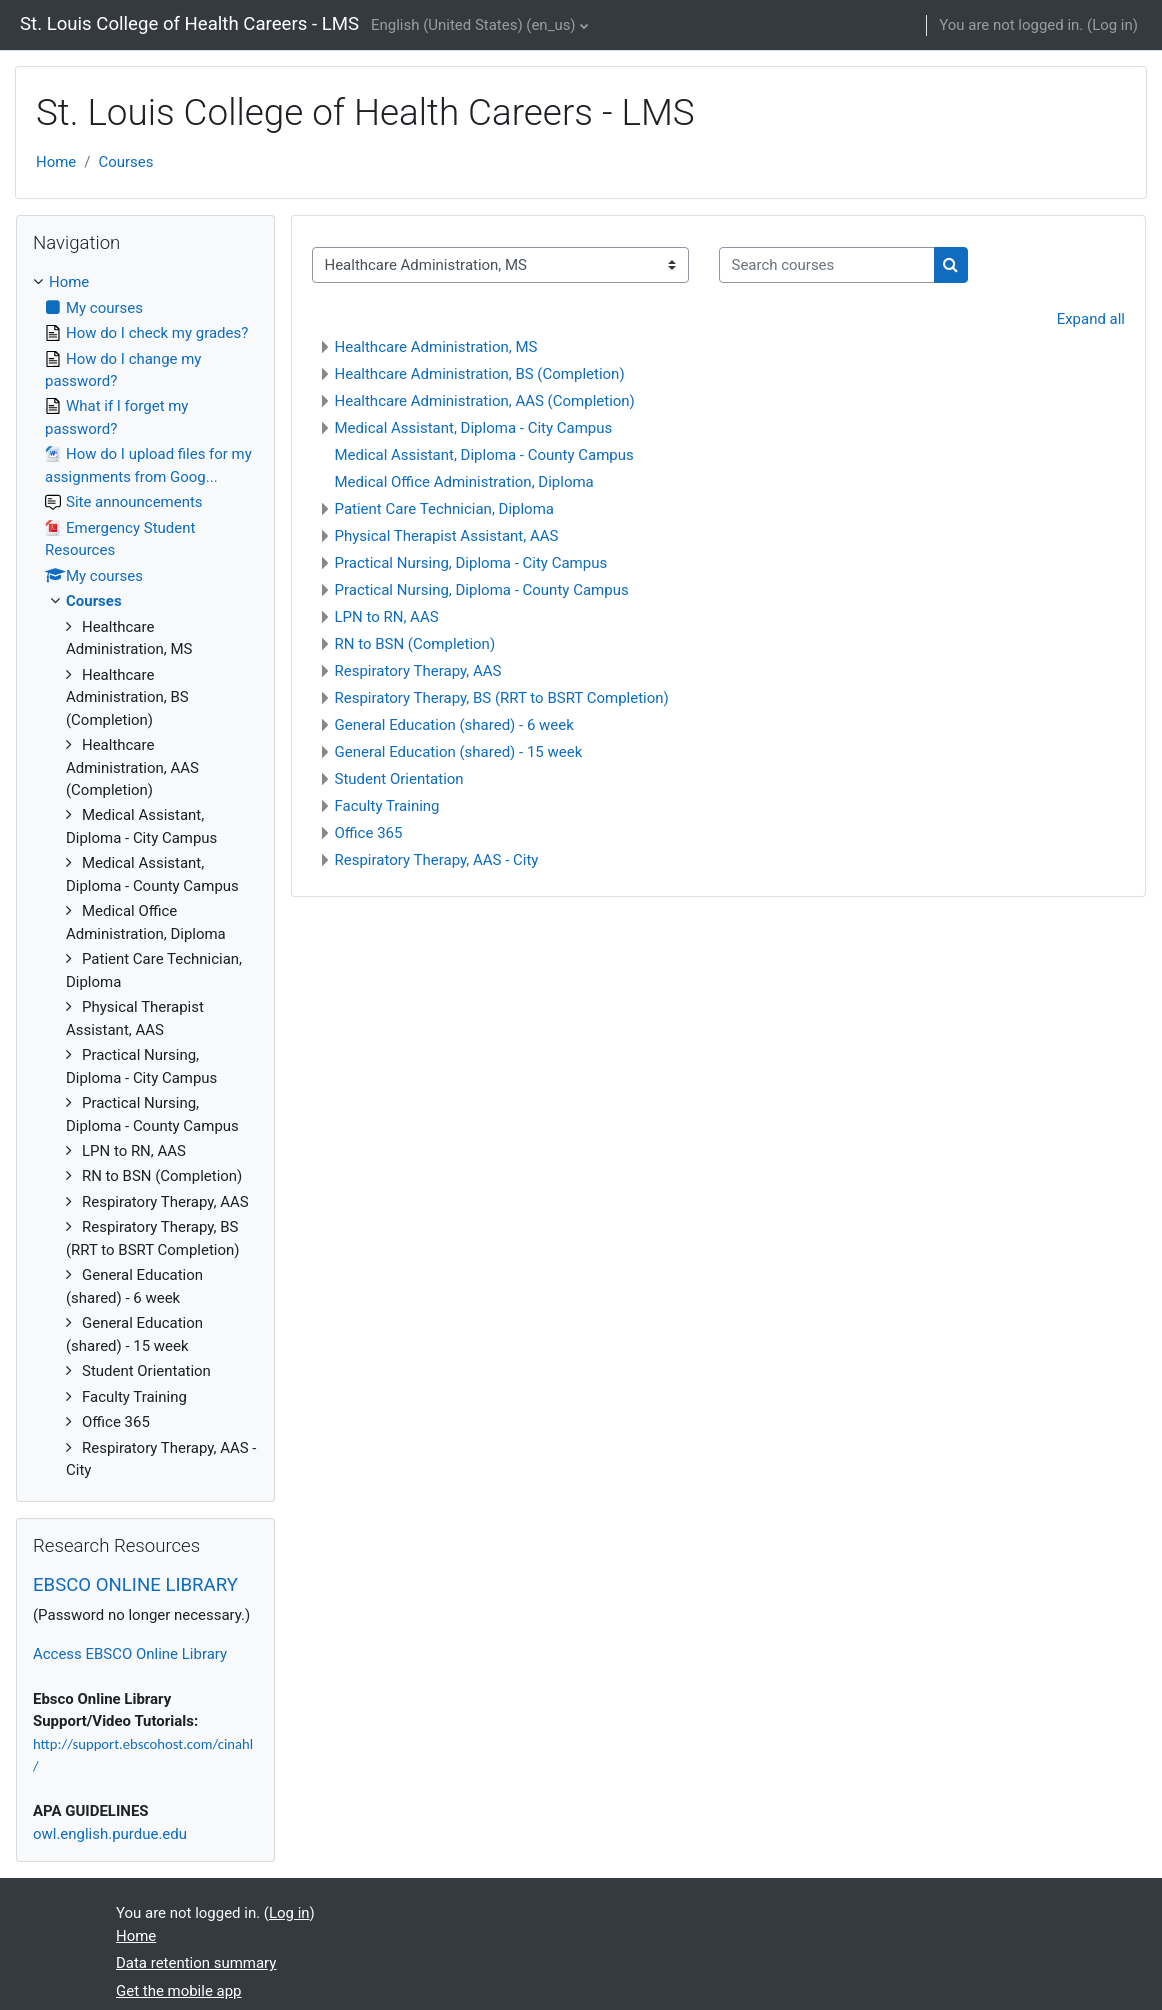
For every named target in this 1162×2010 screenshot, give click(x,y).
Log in (1112, 25)
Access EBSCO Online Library (130, 1654)
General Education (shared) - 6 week (454, 725)
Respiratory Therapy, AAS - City (437, 860)
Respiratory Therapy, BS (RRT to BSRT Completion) (502, 698)
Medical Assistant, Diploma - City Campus (474, 428)
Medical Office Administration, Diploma (464, 482)
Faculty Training (387, 806)
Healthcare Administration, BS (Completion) (480, 374)
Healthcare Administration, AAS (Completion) (485, 401)
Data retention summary (196, 1963)
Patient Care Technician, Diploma (444, 509)
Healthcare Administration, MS (436, 347)
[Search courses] (827, 265)
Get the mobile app (179, 1991)
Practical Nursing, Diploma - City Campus (471, 563)
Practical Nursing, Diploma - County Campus (482, 590)
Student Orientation (399, 779)
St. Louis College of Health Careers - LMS (189, 24)
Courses (125, 162)
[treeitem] (145, 876)
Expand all (1091, 319)
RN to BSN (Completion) (415, 644)
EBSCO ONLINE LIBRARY (135, 1585)
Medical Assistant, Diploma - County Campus (484, 455)
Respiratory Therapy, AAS (418, 671)
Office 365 (369, 833)
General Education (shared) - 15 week (459, 752)
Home (56, 162)
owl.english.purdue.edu (110, 1834)
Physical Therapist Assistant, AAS (447, 536)
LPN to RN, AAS (387, 617)
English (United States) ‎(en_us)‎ (473, 25)
